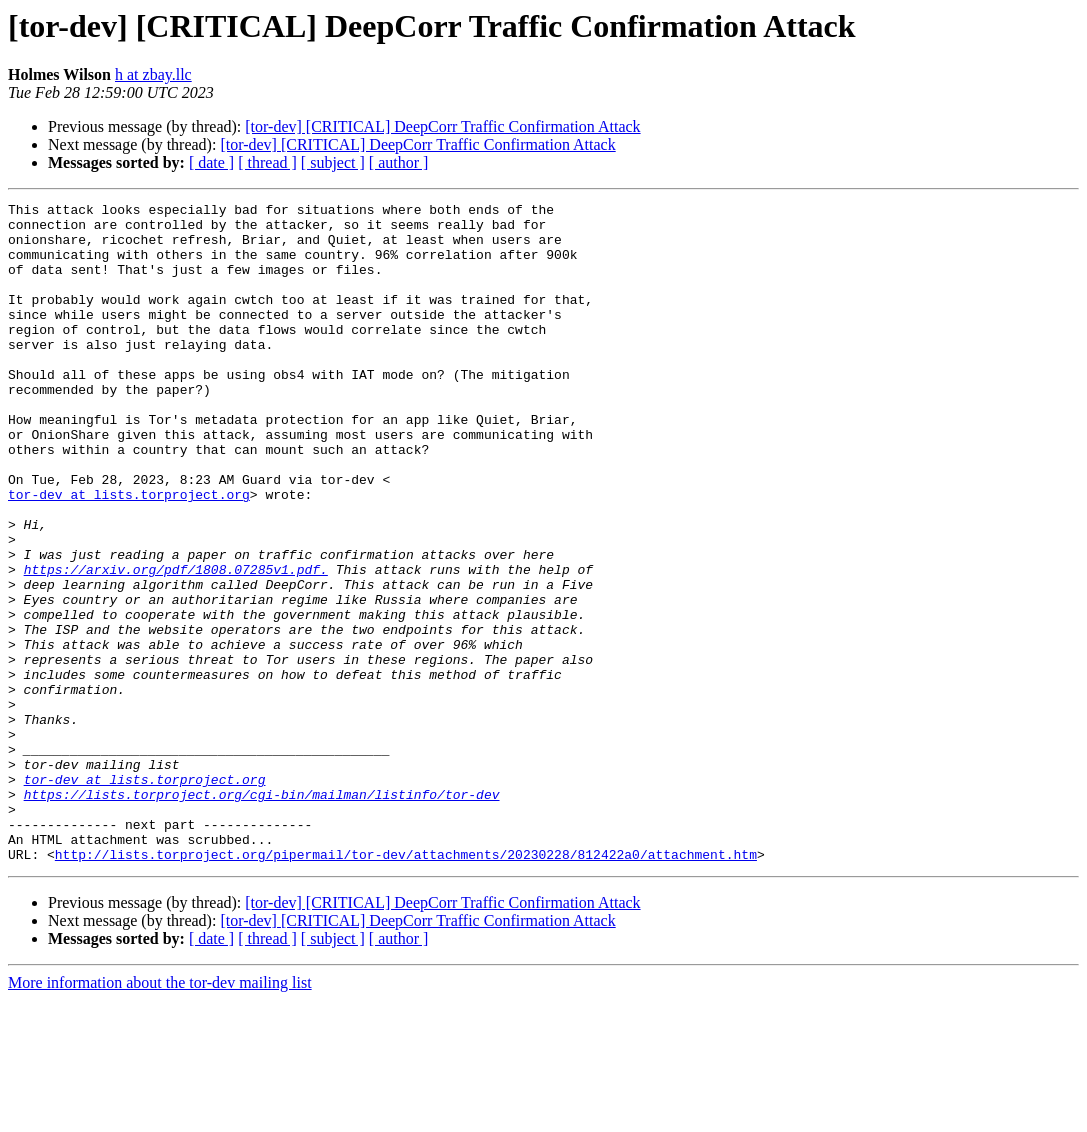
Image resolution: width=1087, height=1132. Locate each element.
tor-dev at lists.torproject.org (129, 554)
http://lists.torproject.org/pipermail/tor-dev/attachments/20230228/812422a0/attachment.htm (406, 986)
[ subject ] (333, 162)
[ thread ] (267, 162)
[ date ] (211, 162)
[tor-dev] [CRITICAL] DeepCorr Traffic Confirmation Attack (442, 126)
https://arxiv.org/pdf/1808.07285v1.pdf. (176, 644)
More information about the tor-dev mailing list (160, 1114)
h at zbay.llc (153, 74)
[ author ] (399, 162)
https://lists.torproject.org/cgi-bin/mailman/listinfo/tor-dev (262, 914)
